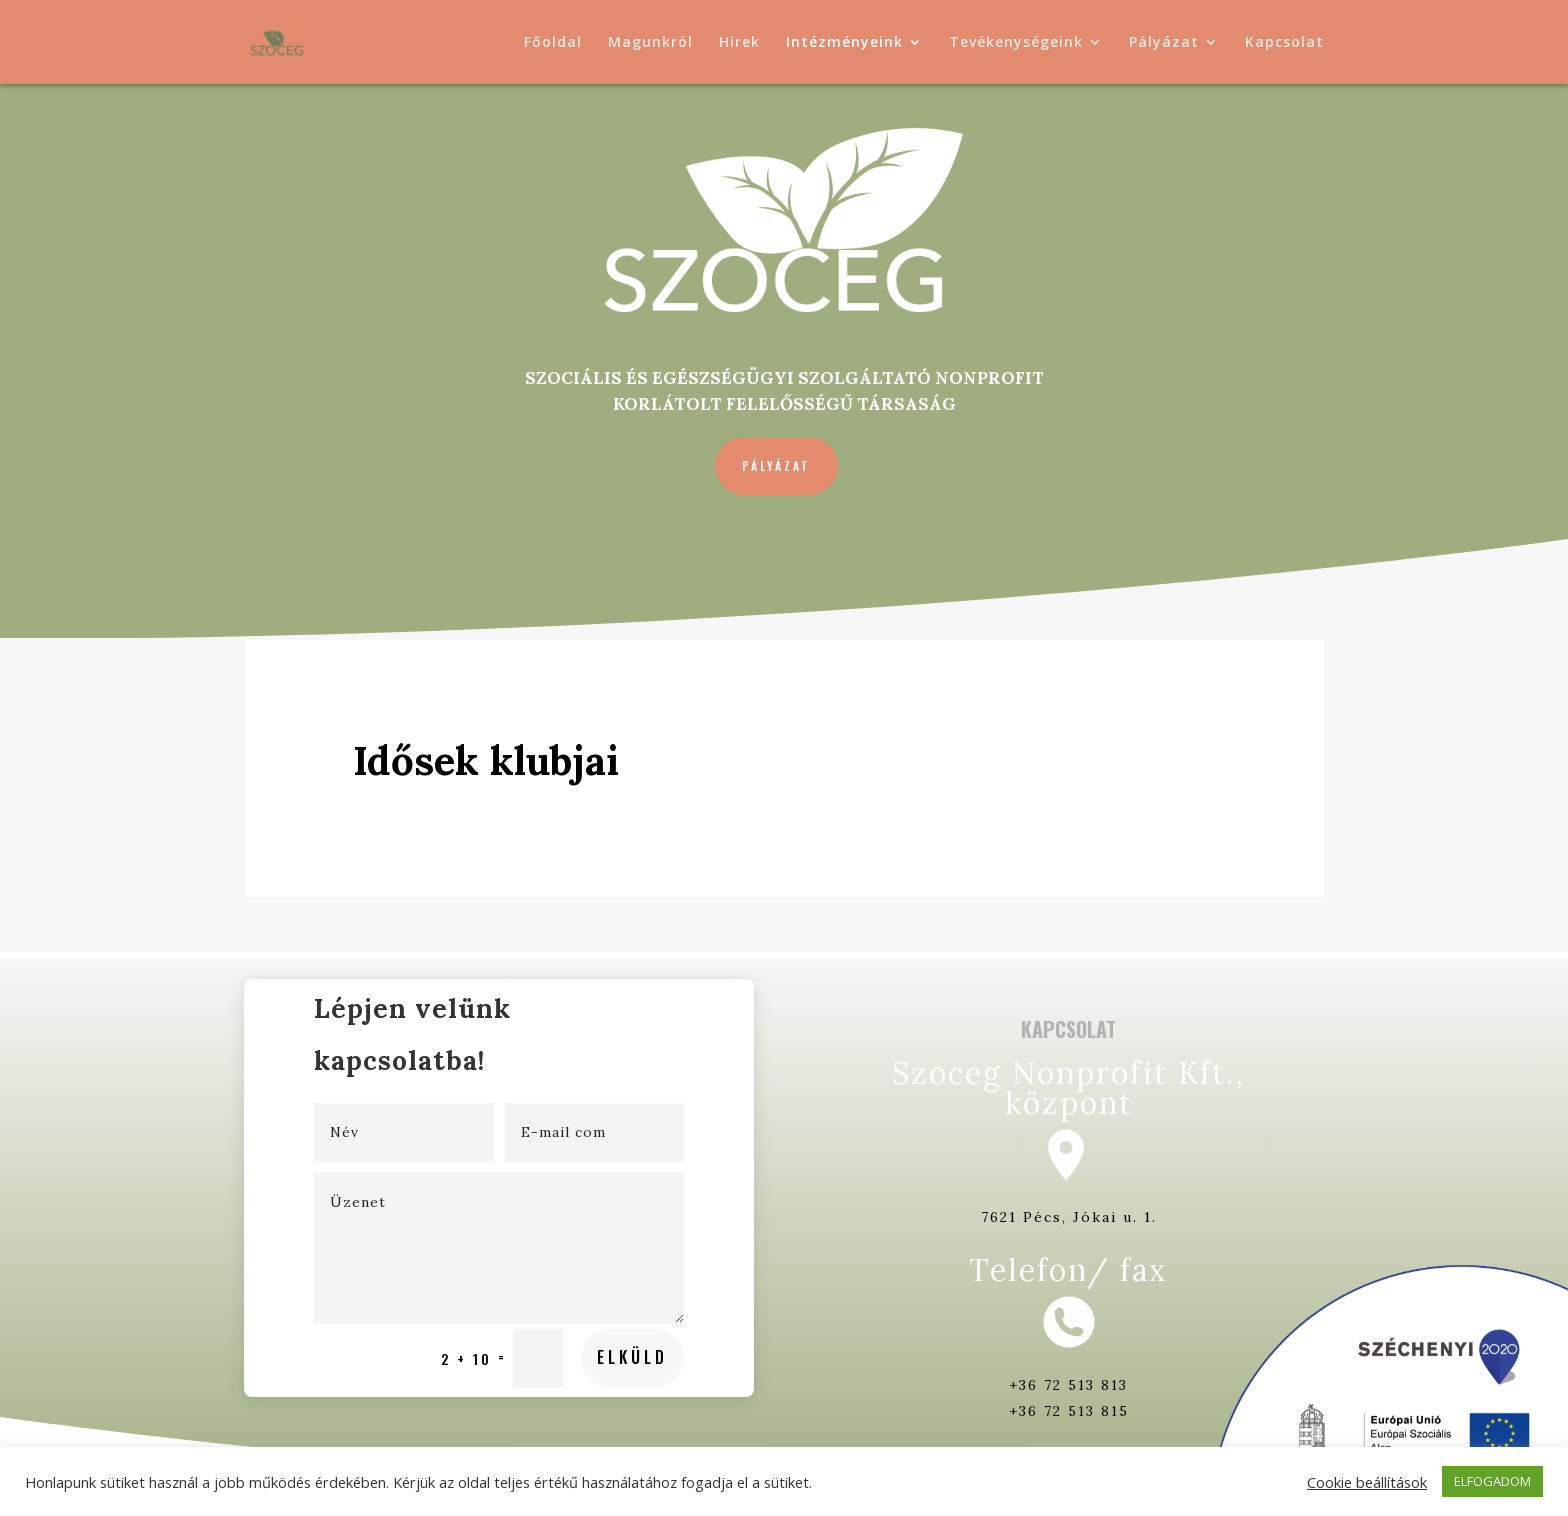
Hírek (739, 43)
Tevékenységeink (1016, 43)
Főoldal (553, 43)
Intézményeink (844, 43)
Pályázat (1164, 43)
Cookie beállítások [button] (1367, 1482)
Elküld (568, 1276)
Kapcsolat (1284, 43)
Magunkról (650, 43)
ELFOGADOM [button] (1492, 1481)
